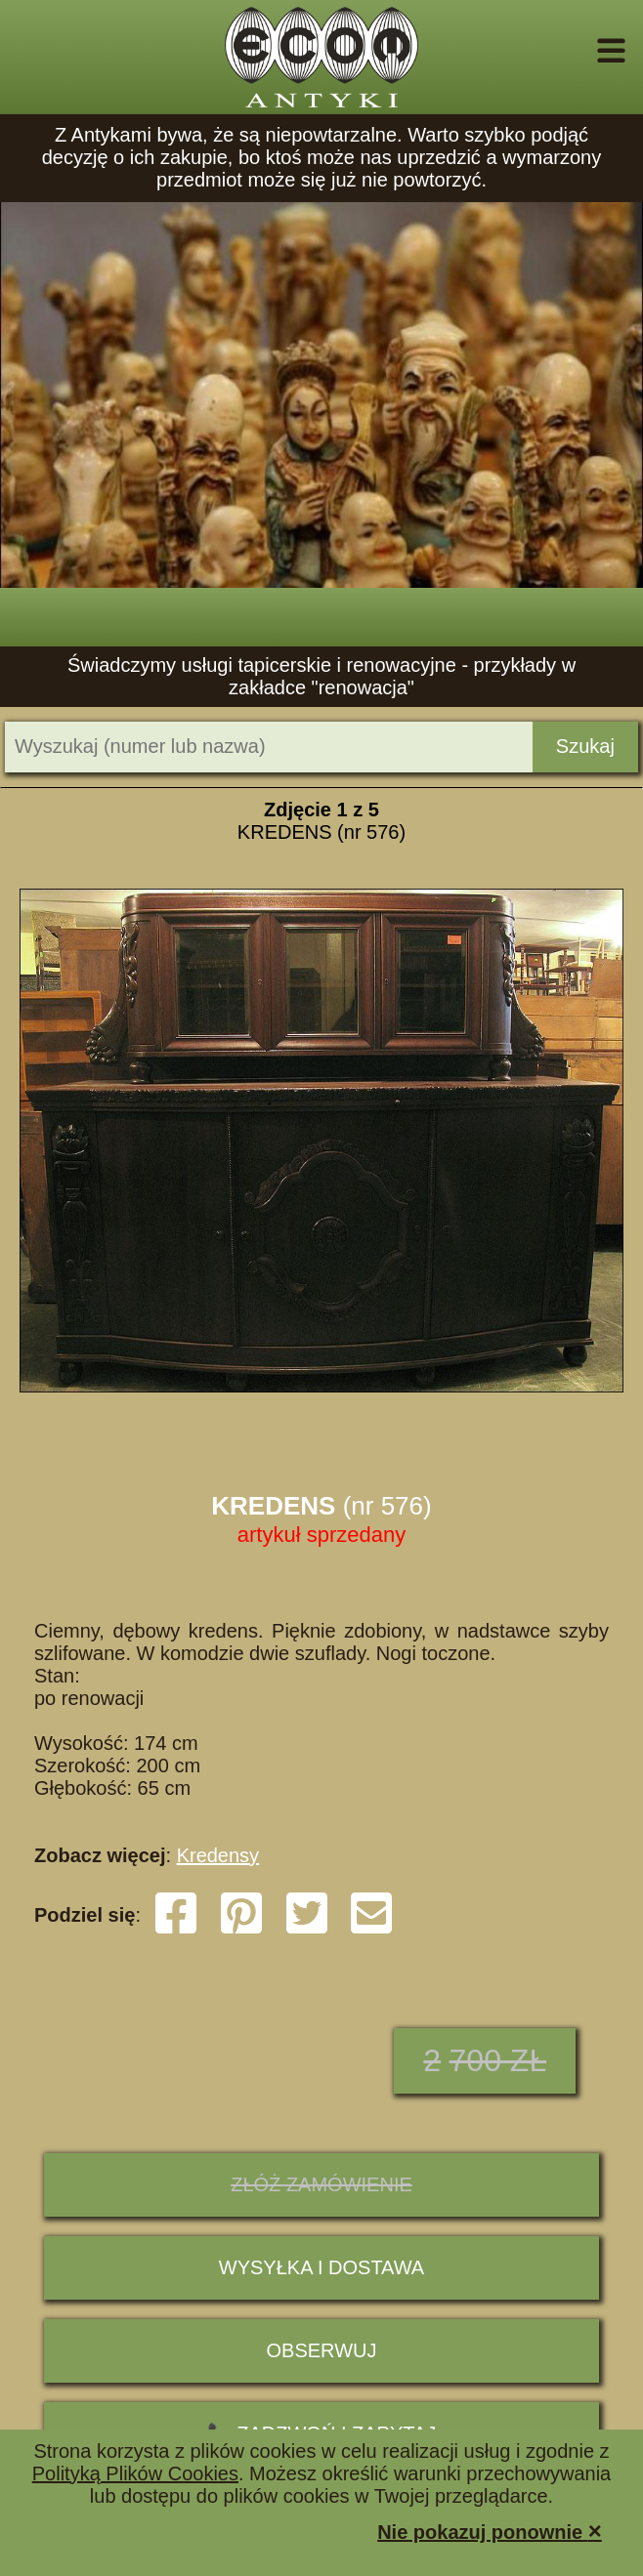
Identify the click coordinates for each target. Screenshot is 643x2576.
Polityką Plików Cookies (135, 2473)
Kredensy (218, 1855)
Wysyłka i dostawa (321, 2267)
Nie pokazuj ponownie (489, 2530)
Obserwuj (322, 2350)
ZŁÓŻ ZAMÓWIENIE (321, 2184)
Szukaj (585, 746)
